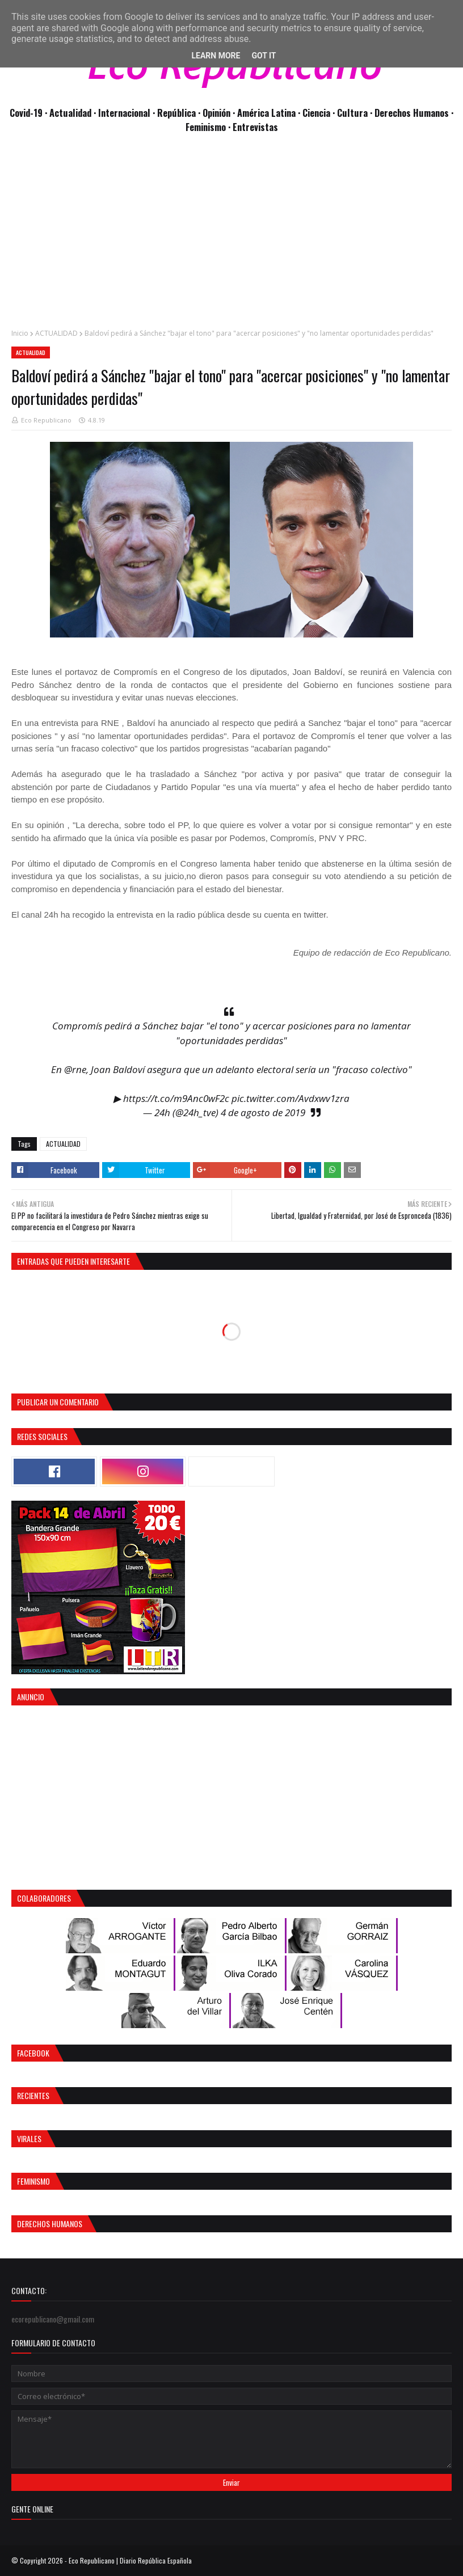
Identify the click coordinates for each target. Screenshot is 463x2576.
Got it (263, 55)
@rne (75, 1069)
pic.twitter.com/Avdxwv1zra (291, 1098)
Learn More (215, 55)
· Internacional (123, 112)
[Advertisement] (231, 237)
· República (175, 112)
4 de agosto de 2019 (263, 1112)
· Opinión (215, 112)
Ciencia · (319, 112)
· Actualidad (69, 112)
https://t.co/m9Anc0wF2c (176, 1098)
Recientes (33, 2095)
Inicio (19, 333)
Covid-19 (27, 112)
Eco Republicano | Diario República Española (130, 2560)
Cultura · (355, 112)
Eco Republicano (46, 420)
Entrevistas (255, 127)
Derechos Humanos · (413, 112)
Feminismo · (209, 127)
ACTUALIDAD (56, 333)
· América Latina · (267, 112)
